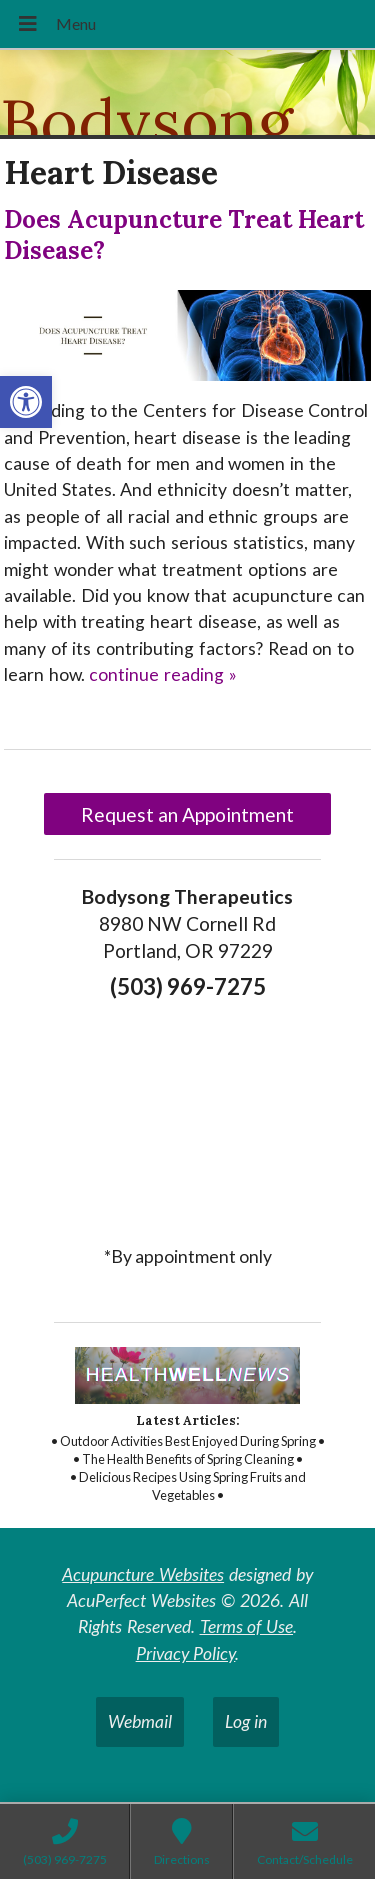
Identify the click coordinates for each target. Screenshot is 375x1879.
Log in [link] (246, 1721)
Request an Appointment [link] (187, 814)
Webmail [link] (140, 1721)
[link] (26, 402)
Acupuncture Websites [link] (143, 1574)
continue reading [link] (163, 674)
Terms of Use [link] (247, 1626)
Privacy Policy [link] (186, 1653)
